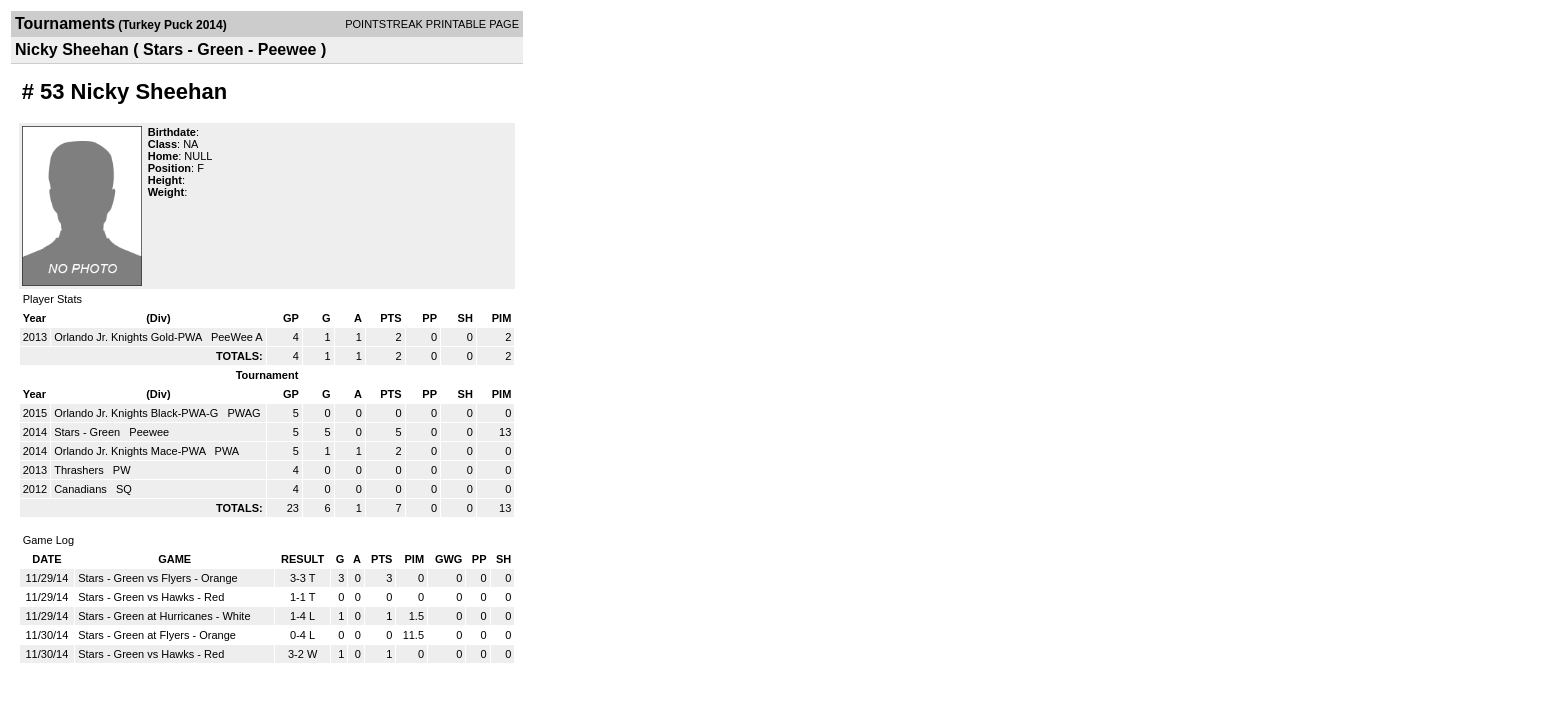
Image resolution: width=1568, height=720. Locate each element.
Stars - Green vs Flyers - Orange (158, 578)
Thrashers (80, 470)
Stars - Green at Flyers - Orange (157, 635)
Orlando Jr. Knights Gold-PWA (129, 337)
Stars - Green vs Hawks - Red (151, 597)
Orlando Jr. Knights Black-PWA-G (137, 413)
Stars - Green (88, 432)
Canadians (82, 489)
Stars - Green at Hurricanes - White (164, 616)
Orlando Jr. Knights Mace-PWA (131, 451)
